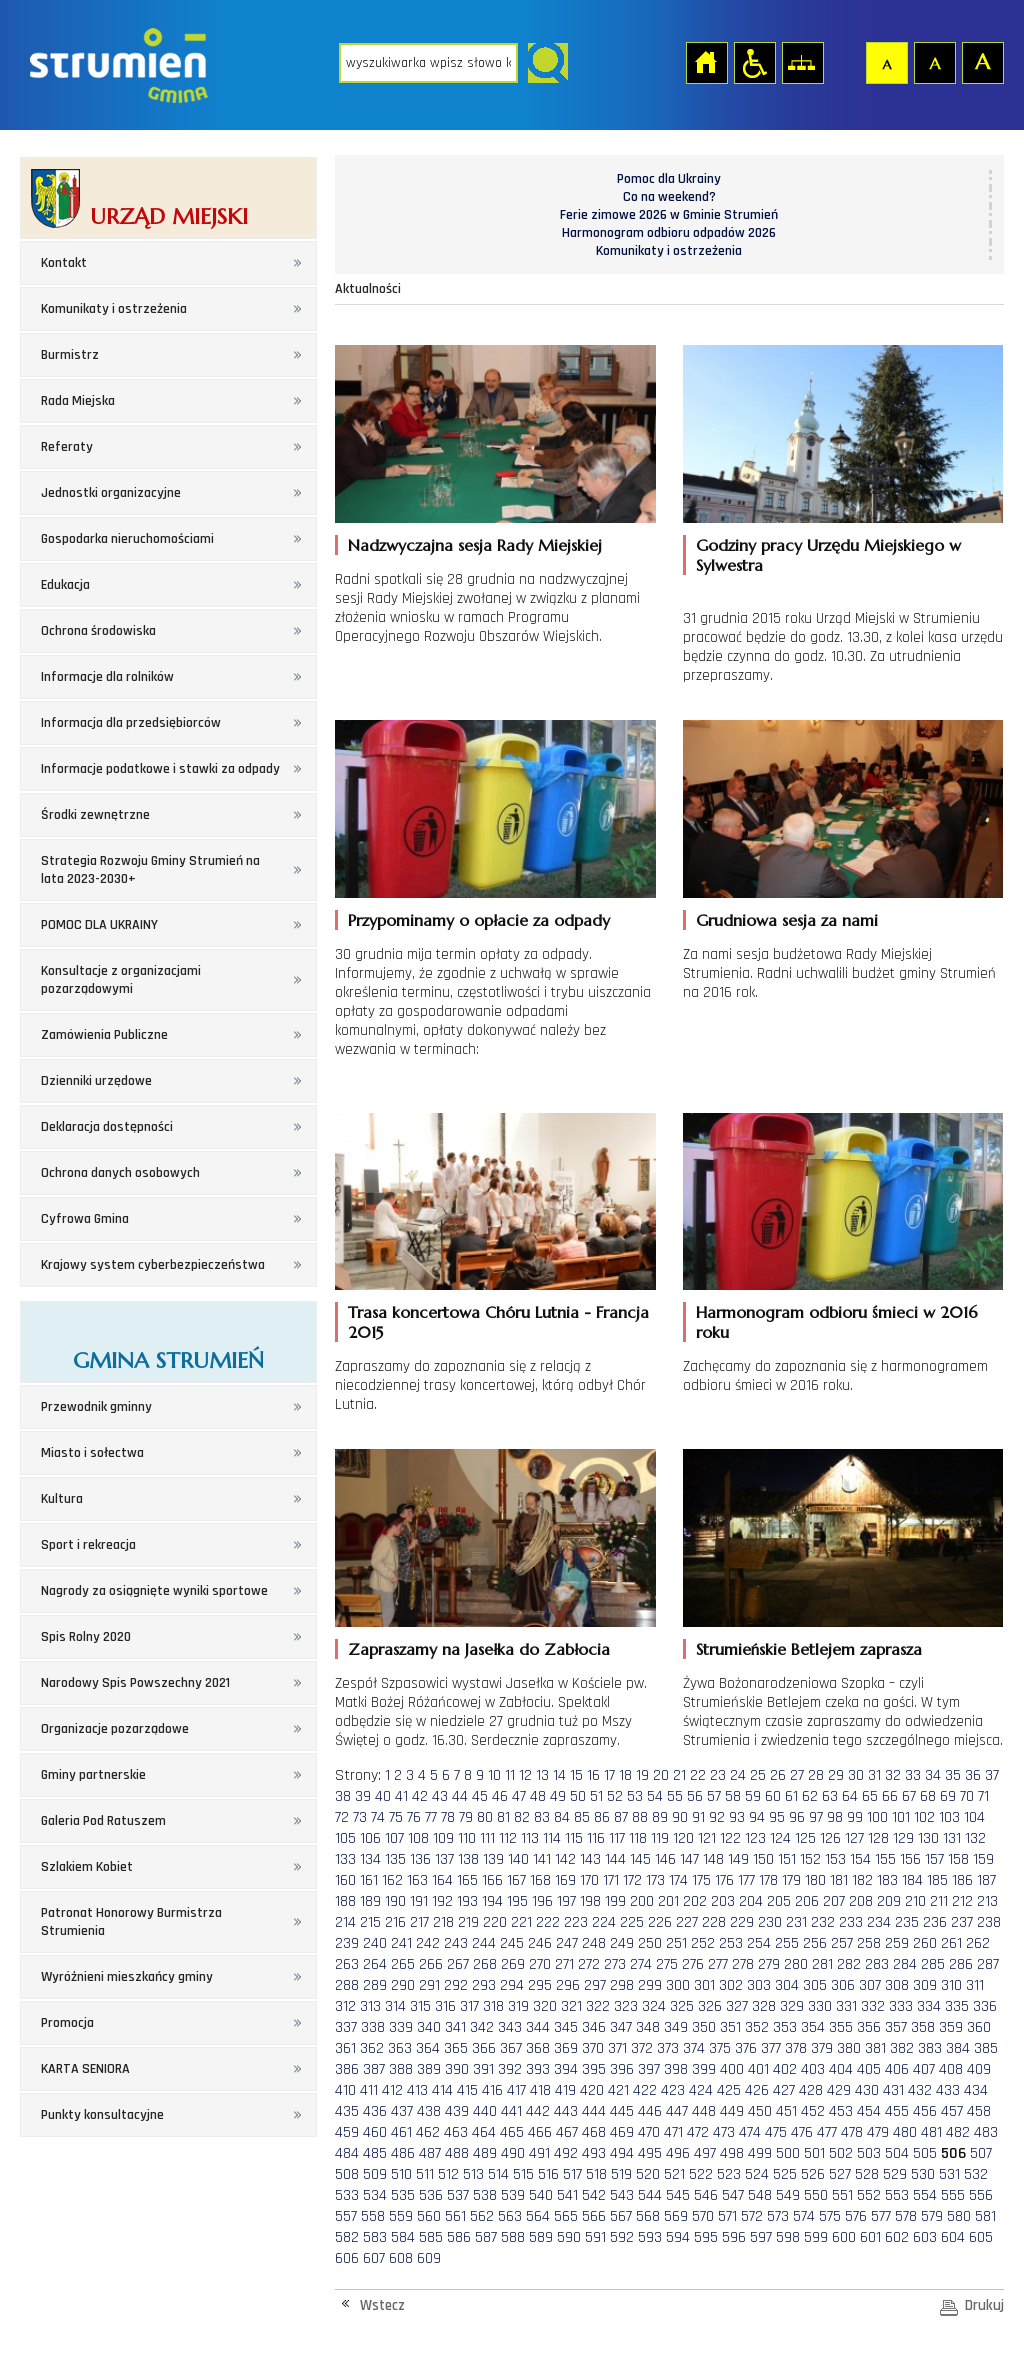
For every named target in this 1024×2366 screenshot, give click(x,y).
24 (738, 1775)
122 (730, 1838)
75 (396, 1817)
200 (642, 1901)
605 (981, 2237)
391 (483, 2069)
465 (512, 2132)
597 (761, 2237)
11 (510, 1775)
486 (403, 2153)
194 (492, 1901)
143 (590, 1859)
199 (615, 1901)
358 (923, 2027)
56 (695, 1796)
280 (796, 1964)
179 (791, 1880)
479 (878, 2132)
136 (420, 1859)
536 (431, 2195)
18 (625, 1775)
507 (981, 2153)
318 (493, 2006)
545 (678, 2195)
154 (860, 1859)
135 (395, 1859)
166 (492, 1880)
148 (713, 1859)
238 (989, 1922)
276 (693, 1964)
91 (698, 1817)
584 (403, 2237)
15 (576, 1775)
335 (957, 2006)
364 (428, 2048)
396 (622, 2069)
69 (948, 1796)
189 (370, 1901)
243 (456, 1943)
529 (895, 2174)
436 (375, 2111)
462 (428, 2132)
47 (519, 1796)
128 (878, 1838)
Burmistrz (70, 355)
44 (460, 1796)
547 (733, 2195)
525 (785, 2174)
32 (893, 1775)
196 (542, 1901)
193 (467, 1901)
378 (796, 2048)
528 (867, 2174)
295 (540, 1985)
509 (375, 2174)
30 (856, 1775)
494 (622, 2153)
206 (807, 1901)
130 (928, 1838)
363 (400, 2048)
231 (796, 1922)
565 (566, 2216)
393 (538, 2069)
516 (548, 2174)
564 (538, 2216)
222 (548, 1922)
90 (680, 1817)
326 (710, 2006)
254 (759, 1943)
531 (949, 2174)
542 (594, 2195)
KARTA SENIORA (85, 2069)
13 (542, 1775)
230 (770, 1922)
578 (906, 2216)
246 (540, 1943)
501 (814, 2153)
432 (920, 2090)
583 (375, 2237)
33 (913, 1775)
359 (951, 2027)
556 (981, 2195)
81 (503, 1817)
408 (951, 2069)
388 (401, 2069)
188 (345, 1901)
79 (466, 1817)
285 (933, 1964)
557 (346, 2216)
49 (558, 1796)
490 (513, 2153)
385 (986, 2048)
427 (784, 2090)
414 (442, 2090)
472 (698, 2132)
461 (401, 2132)
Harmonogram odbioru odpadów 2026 (669, 233)
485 (375, 2153)
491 (539, 2153)
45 (480, 1796)
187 (986, 1880)
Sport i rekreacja (88, 1545)
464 (484, 2132)
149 (738, 1859)
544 (650, 2195)
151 (787, 1859)
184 (912, 1880)
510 (401, 2174)
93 (737, 1817)
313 (370, 2006)
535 (403, 2195)
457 (952, 2111)
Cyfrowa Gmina (85, 1219)
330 (820, 2006)
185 (937, 1880)
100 (877, 1817)
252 (703, 1943)
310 (951, 1985)
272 (589, 1964)
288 (347, 1985)
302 (731, 1985)
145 (640, 1859)
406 (897, 2069)
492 (566, 2153)
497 (705, 2153)
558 (373, 2216)
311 (975, 1985)
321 (571, 2006)
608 (401, 2258)
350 (704, 2027)
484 (347, 2153)
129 (903, 1838)
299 (650, 1985)
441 (511, 2111)
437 (402, 2111)
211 (939, 1901)
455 (897, 2111)
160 (345, 1880)
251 (676, 1943)
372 (642, 2048)
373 (668, 2048)
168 (540, 1880)
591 (595, 2237)
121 (707, 1838)
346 (594, 2027)
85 (582, 1817)
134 (370, 1859)
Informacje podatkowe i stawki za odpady (160, 769)
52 (615, 1796)
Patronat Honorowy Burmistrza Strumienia (131, 1922)
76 (414, 1817)
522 (701, 2174)
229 (742, 1922)
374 (694, 2048)
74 (378, 1817)
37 (992, 1775)
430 (867, 2090)
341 (455, 2027)
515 (523, 2174)
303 (759, 1985)
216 (395, 1922)
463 (456, 2132)
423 (673, 2090)
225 (632, 1922)
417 (516, 2090)
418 (540, 2090)
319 (518, 2006)
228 (714, 1922)
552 (869, 2195)
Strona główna (706, 62)
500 (788, 2153)
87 (621, 1817)
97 (816, 1817)
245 (512, 1943)
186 (962, 1880)
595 (706, 2237)
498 (732, 2153)
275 (667, 1964)
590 (569, 2237)
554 (925, 2195)
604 (953, 2237)
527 (840, 2174)
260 (925, 1943)
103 (949, 1817)
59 (753, 1796)
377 (771, 2048)
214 (345, 1922)
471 (673, 2132)
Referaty (67, 447)
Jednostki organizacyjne (111, 493)
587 (486, 2237)
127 (854, 1838)
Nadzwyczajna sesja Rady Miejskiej (475, 545)
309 (925, 1985)
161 (369, 1880)
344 (538, 2027)
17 (609, 1775)
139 (493, 1859)
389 (429, 2069)
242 (428, 1943)
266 (431, 1964)
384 (958, 2048)
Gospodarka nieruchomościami (127, 539)
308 (897, 1985)
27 (797, 1775)
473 (724, 2132)
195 (517, 1901)
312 (345, 2006)
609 (429, 2258)
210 (915, 1901)
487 (430, 2153)
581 (985, 2216)
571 (727, 2216)
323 (626, 2006)
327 (737, 2006)
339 (401, 2027)
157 (934, 1859)
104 (974, 1817)
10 (494, 1775)
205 (779, 1901)
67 (909, 1796)
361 (345, 2048)
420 (592, 2090)
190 (395, 1901)
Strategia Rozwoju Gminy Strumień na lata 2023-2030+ (150, 870)
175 (701, 1880)
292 (456, 1985)
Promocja (67, 2023)
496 (678, 2153)
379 (822, 2048)
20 (661, 1775)
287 (988, 1964)
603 (925, 2237)
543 (622, 2195)
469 (622, 2132)
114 (552, 1838)
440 (485, 2111)
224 (604, 1922)
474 (750, 2132)
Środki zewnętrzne (95, 815)
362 (372, 2048)
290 (403, 1985)
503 (869, 2153)
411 (369, 2090)
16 (593, 1775)
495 (650, 2153)
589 (541, 2237)
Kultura (62, 1499)
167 (516, 1880)
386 (347, 2069)
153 (835, 1859)
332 (873, 2006)
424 (701, 2090)
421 (618, 2090)
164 (442, 1880)
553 (897, 2195)
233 (851, 1922)
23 (718, 1775)
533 (347, 2195)
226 (660, 1922)
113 (530, 1838)
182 (862, 1880)
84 (562, 1817)
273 (615, 1964)
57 (714, 1796)
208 (861, 1901)
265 (403, 1964)
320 (545, 2006)
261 (951, 1943)
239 (347, 1943)
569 (676, 2216)
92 (717, 1817)
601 (870, 2237)
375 (720, 2048)
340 (429, 2027)
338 (373, 2027)
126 (830, 1838)
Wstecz (382, 2305)
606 (347, 2258)
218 (443, 1922)
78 (448, 1817)
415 (467, 2090)
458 (979, 2111)
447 (677, 2111)
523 (729, 2174)
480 (905, 2132)
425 (729, 2090)
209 (889, 1901)
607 (374, 2258)
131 (952, 1838)
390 (457, 2069)
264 (375, 1964)
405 (869, 2069)
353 (785, 2027)
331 (846, 2006)
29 (836, 1775)
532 (976, 2174)
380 (849, 2048)
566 (594, 2216)
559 (401, 2216)
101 (901, 1817)
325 (682, 2006)
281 (822, 1964)
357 (896, 2027)
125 (805, 1838)
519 (621, 2174)
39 (363, 1796)
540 (541, 2195)
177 (746, 1880)
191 (419, 1901)
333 (901, 2006)
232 (823, 1922)
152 (810, 1859)
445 (622, 2111)
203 (723, 1901)
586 (459, 2237)
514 (498, 2174)
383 (930, 2048)
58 (733, 1796)
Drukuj (984, 2305)
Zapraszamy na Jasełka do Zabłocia (479, 1649)
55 (675, 1796)
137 (444, 1859)
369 (566, 2048)
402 (785, 2069)
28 (816, 1775)
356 (869, 2027)
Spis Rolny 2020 (86, 1637)
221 (521, 1922)
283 (877, 1964)
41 (401, 1796)
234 (879, 1922)
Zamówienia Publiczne (104, 1035)
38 (343, 1796)
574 (804, 2216)
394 (566, 2069)
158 (958, 1859)
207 (834, 1901)
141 (542, 1859)
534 (375, 2195)
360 (979, 2027)
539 (513, 2195)
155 (885, 1859)
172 (632, 1880)
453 (841, 2111)
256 (815, 1943)
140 (518, 1859)
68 (928, 1796)
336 (985, 2006)
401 (758, 2069)
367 (511, 2048)
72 (342, 1817)
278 (743, 1964)
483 (986, 2132)
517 (572, 2174)
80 (485, 1817)
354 (813, 2027)
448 (704, 2111)
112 (508, 1838)
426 (757, 2090)
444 (594, 2111)
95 (777, 1817)
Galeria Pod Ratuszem (103, 1821)
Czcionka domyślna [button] (886, 62)
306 (843, 1985)
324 (654, 2006)
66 (890, 1796)
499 (760, 2153)
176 (724, 1880)
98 (835, 1817)
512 (448, 2174)
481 (931, 2132)
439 (457, 2111)
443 (566, 2111)
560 (429, 2216)
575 (830, 2216)
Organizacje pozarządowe (115, 1729)
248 (594, 1943)
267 (458, 1964)
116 (596, 1838)
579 (932, 2216)
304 (787, 1985)
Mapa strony (802, 62)
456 (925, 2111)
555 (953, 2195)
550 (816, 2195)
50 (578, 1796)
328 (764, 2006)
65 (870, 1796)
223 (576, 1922)
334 (929, 2006)
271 (564, 1964)
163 (417, 1880)
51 (596, 1796)
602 (897, 2237)
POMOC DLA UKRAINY (99, 925)
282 (849, 1964)
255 (787, 1943)
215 (370, 1922)
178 (768, 1880)
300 (678, 1985)
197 (566, 1901)
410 (345, 2090)
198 (590, 1901)
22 (698, 1775)
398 (676, 2069)
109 (443, 1838)
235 (907, 1922)
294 (512, 1985)
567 (621, 2216)
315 (420, 2006)
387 (374, 2069)
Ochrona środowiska (98, 631)
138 (468, 1859)
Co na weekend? (669, 197)
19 (642, 1775)
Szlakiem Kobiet (87, 1867)
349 (676, 2027)
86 (602, 1817)
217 (419, 1922)
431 (893, 2090)
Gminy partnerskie (93, 1775)
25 (758, 1775)
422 (645, 2090)
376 (746, 2048)
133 (345, 1859)
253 (731, 1943)
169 (565, 1880)
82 (522, 1817)
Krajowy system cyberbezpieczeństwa (153, 1265)
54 (655, 1796)
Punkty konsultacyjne (102, 2115)
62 (810, 1796)
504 (897, 2153)
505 (925, 2153)
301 (704, 1985)
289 (375, 1985)
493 (594, 2153)
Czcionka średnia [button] (934, 62)
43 (440, 1796)
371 (617, 2048)
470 (649, 2132)
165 (467, 1880)
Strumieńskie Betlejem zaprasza (809, 1649)
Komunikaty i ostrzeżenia (114, 309)
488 (457, 2153)
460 (375, 2132)
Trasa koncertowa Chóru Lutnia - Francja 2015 (498, 1322)
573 (778, 2216)
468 (594, 2132)
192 (442, 1901)
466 (540, 2132)
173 (655, 1880)
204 (751, 1901)
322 (598, 2006)
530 (923, 2174)
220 (495, 1922)
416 (492, 2090)
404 (841, 2069)
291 (429, 1985)
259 (897, 1943)
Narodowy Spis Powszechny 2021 (135, 1683)
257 (842, 1943)
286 (961, 1964)
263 (347, 1964)
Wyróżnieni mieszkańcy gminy (127, 1977)
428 (811, 2090)
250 (650, 1943)
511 (425, 2174)
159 (983, 1859)
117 (617, 1838)
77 (431, 1817)
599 (816, 2237)
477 (827, 2132)
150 (763, 1859)
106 (370, 1838)
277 (718, 1964)
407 (924, 2069)
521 (674, 2174)
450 (760, 2111)
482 (958, 2132)
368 (538, 2048)
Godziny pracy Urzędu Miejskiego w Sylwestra (828, 555)
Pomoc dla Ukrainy (669, 179)
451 (786, 2111)
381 (875, 2048)
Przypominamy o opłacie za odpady (479, 920)
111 (487, 1838)
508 (347, 2174)
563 (510, 2216)
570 (703, 2216)
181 (839, 1880)
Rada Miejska (78, 401)
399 (704, 2069)
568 (648, 2216)
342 (482, 2027)
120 (683, 1838)
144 (615, 1859)
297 (595, 1985)
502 (841, 2153)
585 (431, 2237)
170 (589, 1880)
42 (420, 1796)
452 (813, 2111)
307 (870, 1985)
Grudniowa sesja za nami (787, 920)
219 (468, 1922)
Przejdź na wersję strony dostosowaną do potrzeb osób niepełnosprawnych (754, 62)
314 (395, 2006)
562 (482, 2216)
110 (467, 1838)
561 (455, 2216)
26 (778, 1775)
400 (732, 2069)
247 (567, 1943)
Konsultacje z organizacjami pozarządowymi (121, 980)
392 (510, 2069)
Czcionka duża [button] (982, 62)
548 (760, 2195)
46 (500, 1796)
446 (650, 2111)
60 (773, 1796)
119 (660, 1838)
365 (456, 2048)
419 (565, 2090)
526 (813, 2174)
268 (485, 1964)
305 (815, 1985)
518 (596, 2174)
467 (567, 2132)
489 (485, 2153)
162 (392, 1880)
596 (734, 2237)
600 (844, 2237)
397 (649, 2069)
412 (392, 2090)
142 (565, 1859)
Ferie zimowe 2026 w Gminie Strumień (669, 215)
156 (910, 1859)
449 (732, 2111)
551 (842, 2195)
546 (706, 2195)
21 (679, 1775)
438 (429, 2111)
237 (962, 1922)
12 (525, 1775)
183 (887, 1880)
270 (540, 1964)
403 (813, 2069)
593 (650, 2237)
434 (976, 2090)
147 (689, 1859)
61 (791, 1796)
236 (935, 1922)
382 (902, 2048)
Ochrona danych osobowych (120, 1173)
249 (622, 1943)
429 (839, 2090)
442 (538, 2111)
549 (788, 2195)
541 (567, 2195)
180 (815, 1880)
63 (830, 1796)
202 (695, 1901)
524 (757, 2174)
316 (445, 2006)
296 (568, 1985)
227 (687, 1922)
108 (418, 1838)
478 (852, 2132)
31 (874, 1775)
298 (622, 1985)
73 (360, 1817)
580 (959, 2216)
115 (574, 1838)
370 (593, 2048)
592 (622, 2237)
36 (973, 1775)
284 (905, 1964)
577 (881, 2216)
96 (797, 1817)
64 (850, 1796)
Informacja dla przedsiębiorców (131, 723)
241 (401, 1943)
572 (752, 2216)
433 (948, 2090)
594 (678, 2237)
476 (802, 2132)
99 (855, 1817)
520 (648, 2174)
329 (792, 2006)
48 (538, 1796)
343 (510, 2027)
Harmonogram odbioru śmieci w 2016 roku (837, 1322)
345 (566, 2027)
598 (788, 2237)
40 (383, 1796)
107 (394, 1838)
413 (417, 2090)
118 (638, 1838)
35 (953, 1775)
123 (755, 1838)
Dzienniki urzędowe (96, 1081)
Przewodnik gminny (96, 1407)
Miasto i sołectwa (92, 1453)
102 (924, 1817)
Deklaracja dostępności (107, 1127)
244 (484, 1943)
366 (484, 2048)
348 (648, 2027)
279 (769, 1964)
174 (678, 1880)
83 (542, 1817)
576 (856, 2216)
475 (776, 2132)
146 (665, 1859)
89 (660, 1817)
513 (473, 2174)
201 (668, 1901)
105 (345, 1838)
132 (975, 1838)
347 (621, 2027)
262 (978, 1943)
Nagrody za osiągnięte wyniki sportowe (154, 1591)
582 (347, 2237)
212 (962, 1901)
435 (347, 2111)
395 (594, 2069)
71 (983, 1796)
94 (757, 1817)
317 (469, 2006)
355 (841, 2027)
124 (780, 1838)
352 (757, 2027)
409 (979, 2069)
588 (513, 2237)
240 (375, 1943)
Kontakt (64, 263)
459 (347, 2132)
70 (967, 1796)
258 (869, 1943)
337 (346, 2027)
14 (559, 1775)
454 (869, 2111)
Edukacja (65, 585)
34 (933, 1775)
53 (635, 1796)
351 (730, 2027)
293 (484, 1985)
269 (513, 1964)
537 (458, 2195)
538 (485, 2195)
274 (641, 1964)
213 (987, 1901)
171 (611, 1880)
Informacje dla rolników (107, 677)
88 (640, 1817)
